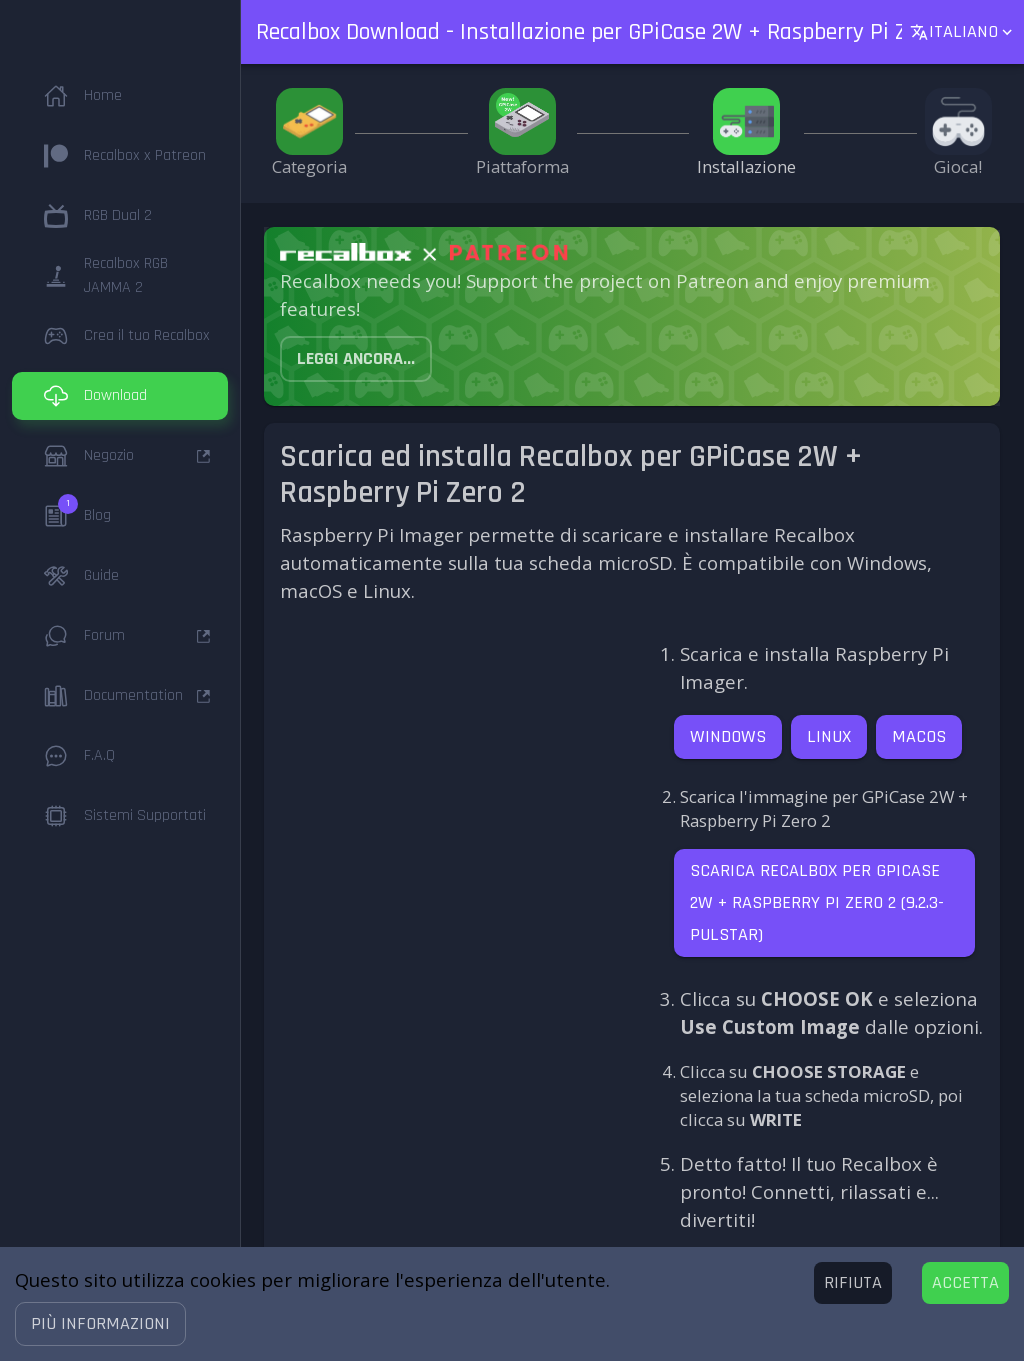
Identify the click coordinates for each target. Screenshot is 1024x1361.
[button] (100, 1324)
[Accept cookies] (965, 1283)
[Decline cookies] (853, 1283)
